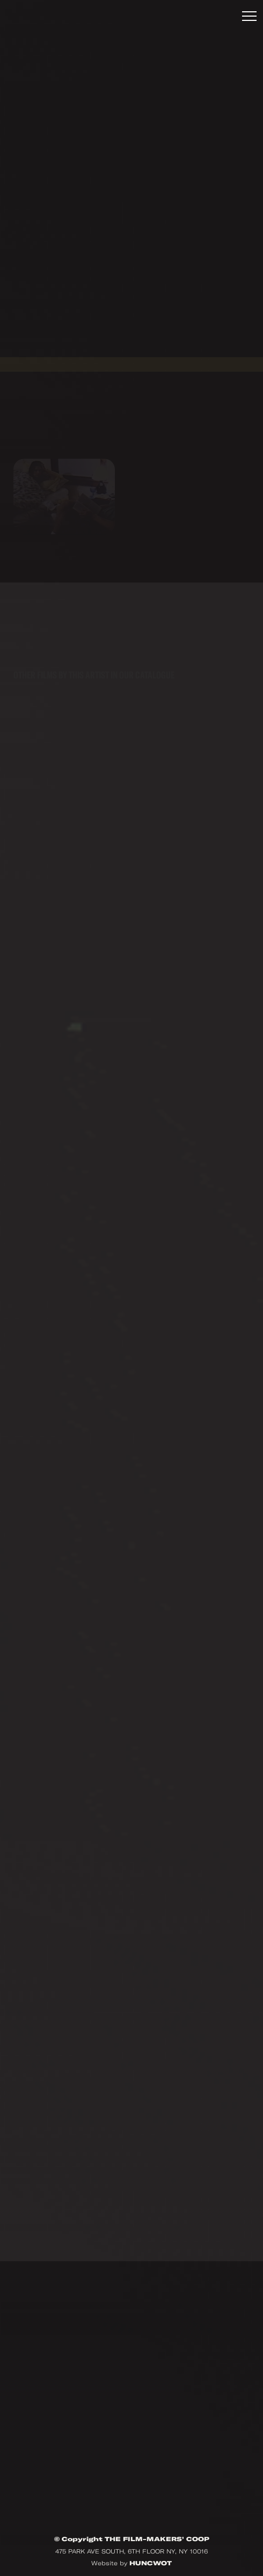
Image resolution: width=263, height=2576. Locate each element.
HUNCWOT (150, 2563)
